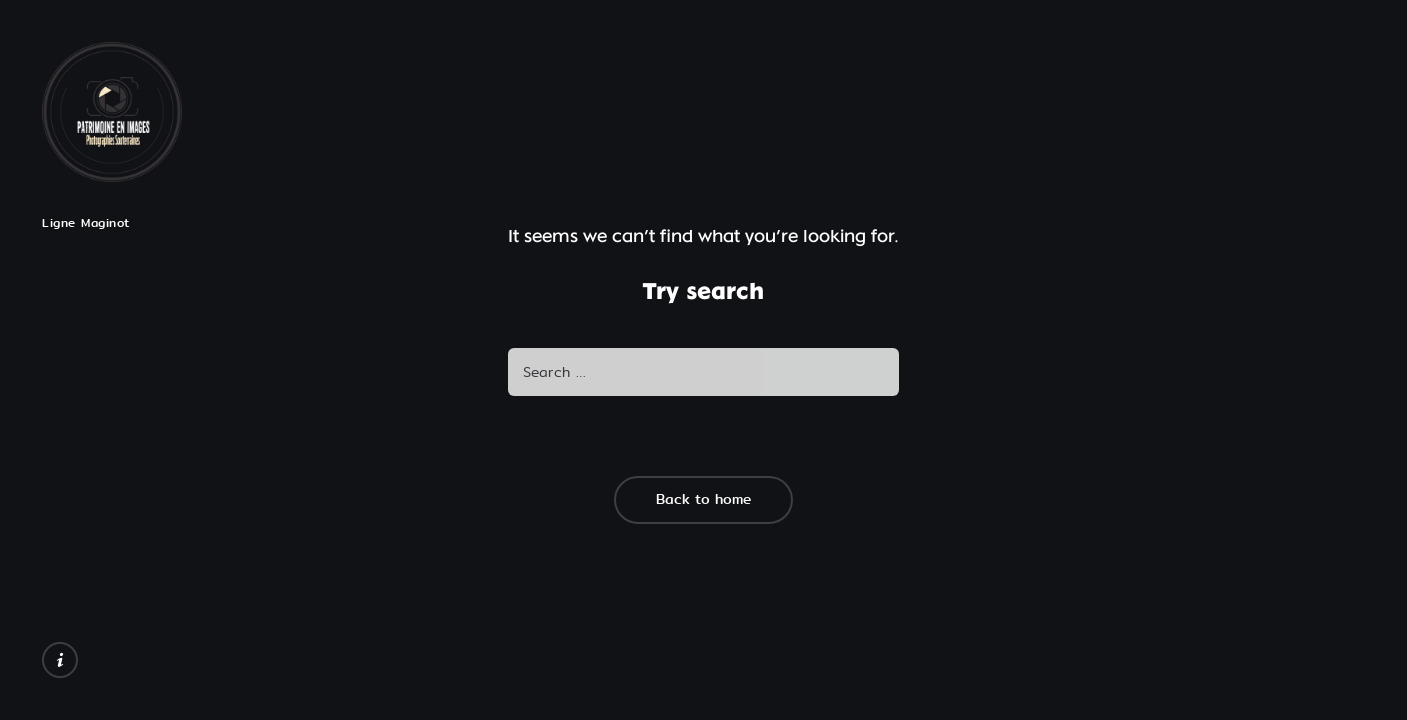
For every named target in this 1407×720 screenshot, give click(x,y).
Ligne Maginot (86, 223)
